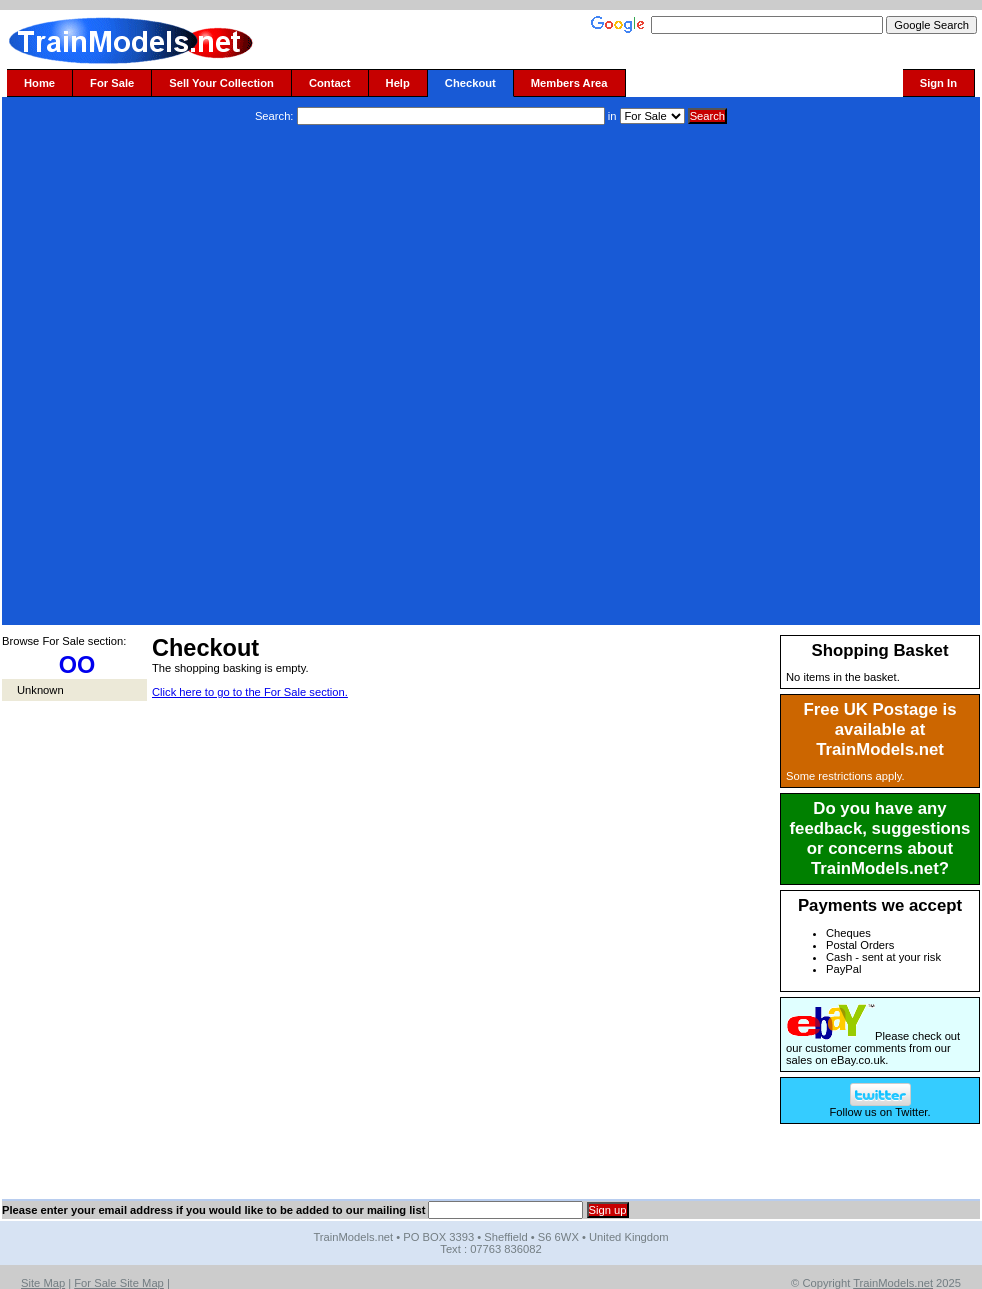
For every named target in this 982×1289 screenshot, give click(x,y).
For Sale (112, 83)
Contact (330, 83)
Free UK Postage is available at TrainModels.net (880, 729)
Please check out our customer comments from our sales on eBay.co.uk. (873, 1048)
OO (77, 665)
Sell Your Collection (221, 83)
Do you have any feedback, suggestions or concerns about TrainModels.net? (880, 838)
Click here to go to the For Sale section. (250, 692)
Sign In (938, 83)
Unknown (40, 690)
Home (39, 83)
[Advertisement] (242, 377)
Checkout (470, 83)
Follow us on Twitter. (879, 1107)
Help (398, 83)
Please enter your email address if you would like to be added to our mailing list (213, 1210)
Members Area (569, 83)
